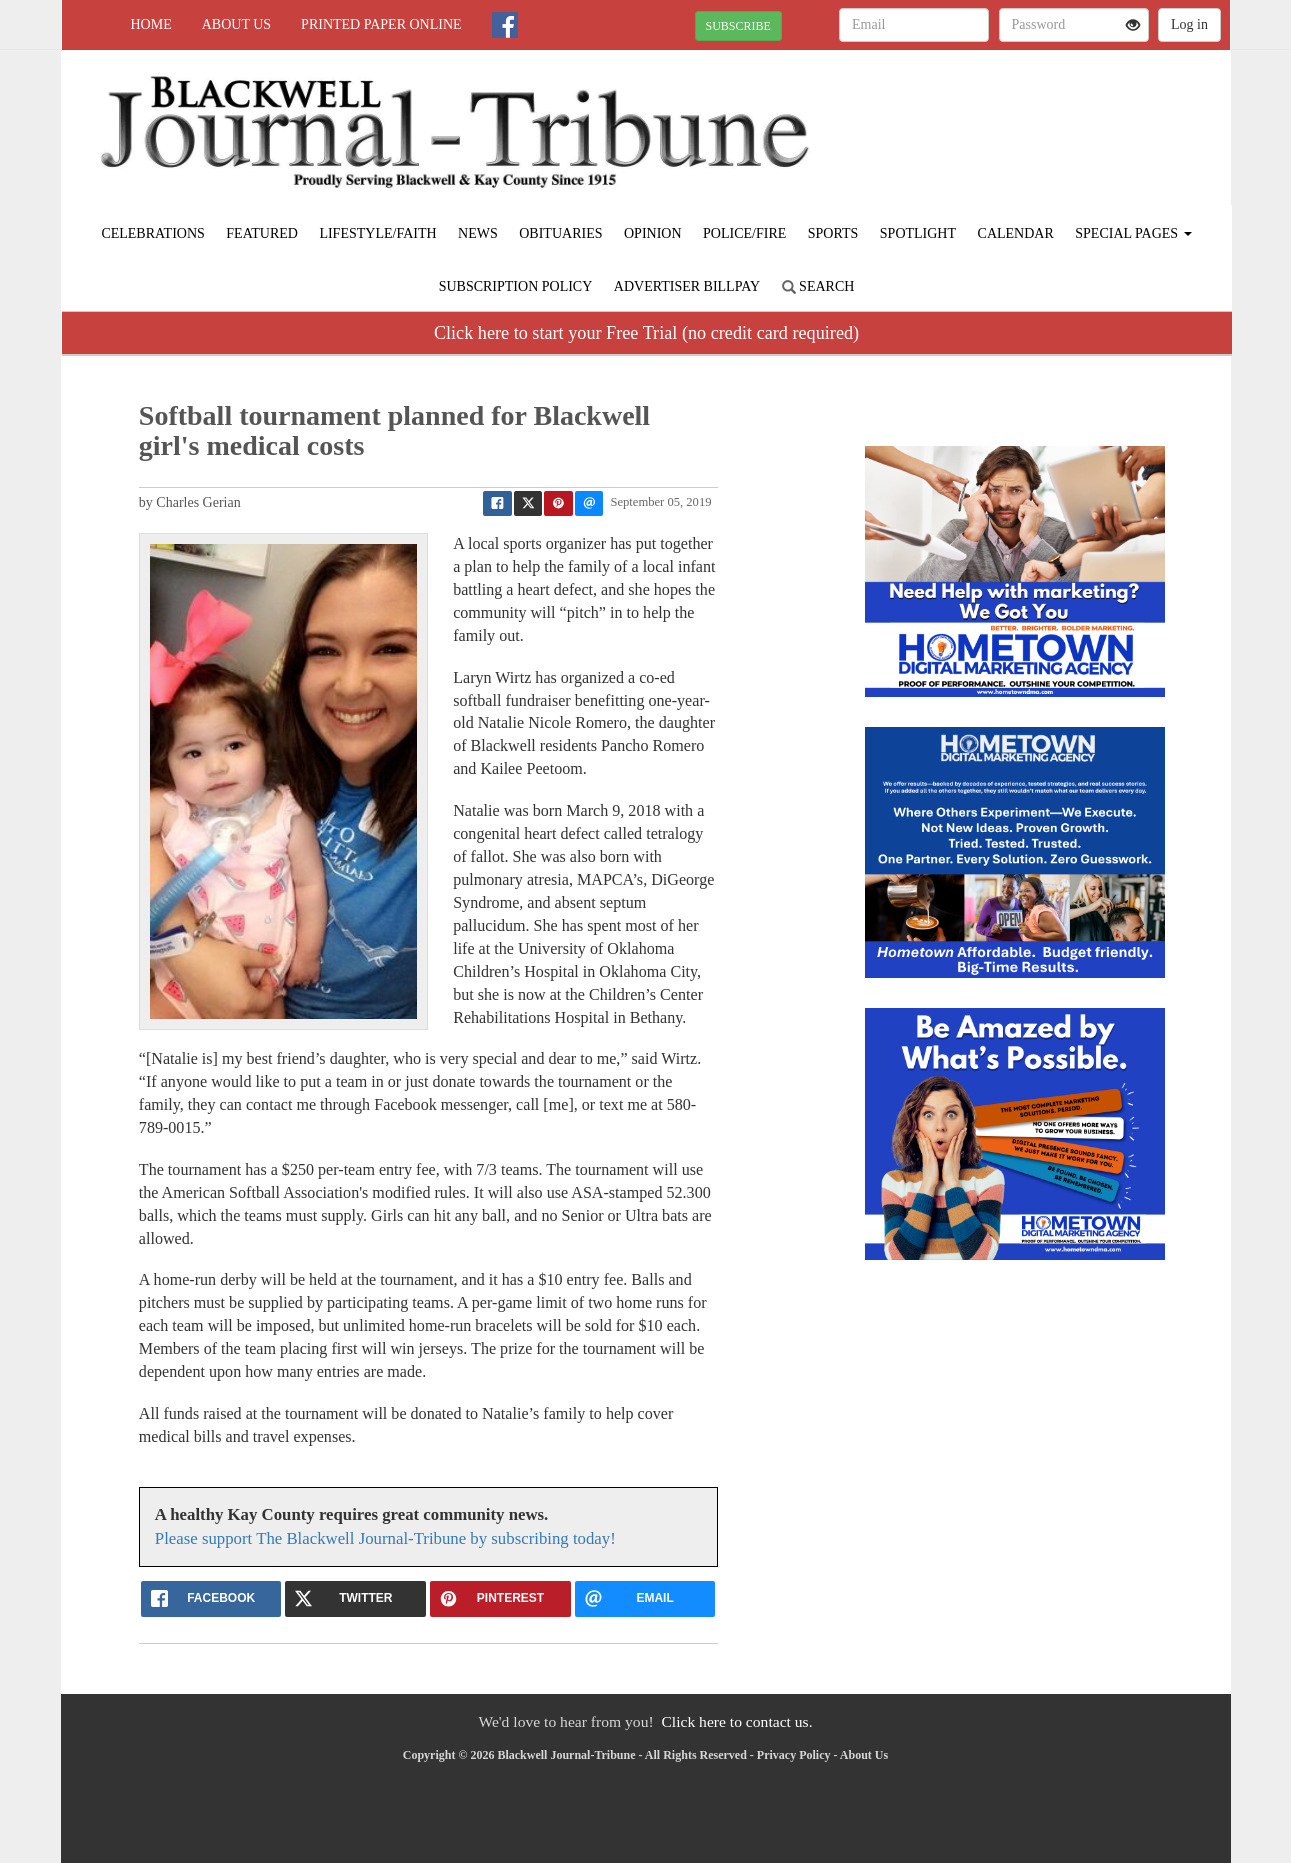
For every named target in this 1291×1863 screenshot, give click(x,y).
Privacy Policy (794, 1755)
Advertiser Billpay (687, 286)
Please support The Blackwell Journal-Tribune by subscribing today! (385, 1538)
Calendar (1016, 233)
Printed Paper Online (381, 24)
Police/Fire (744, 233)
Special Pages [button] (1133, 233)
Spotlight (918, 233)
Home (151, 24)
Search (818, 286)
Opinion (653, 233)
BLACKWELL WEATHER (1047, 120)
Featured (262, 233)
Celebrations (152, 233)
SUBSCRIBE (738, 26)
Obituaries (560, 233)
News (478, 233)
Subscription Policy (516, 286)
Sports (833, 233)
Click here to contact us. (736, 1721)
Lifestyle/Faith (377, 233)
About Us (236, 24)
